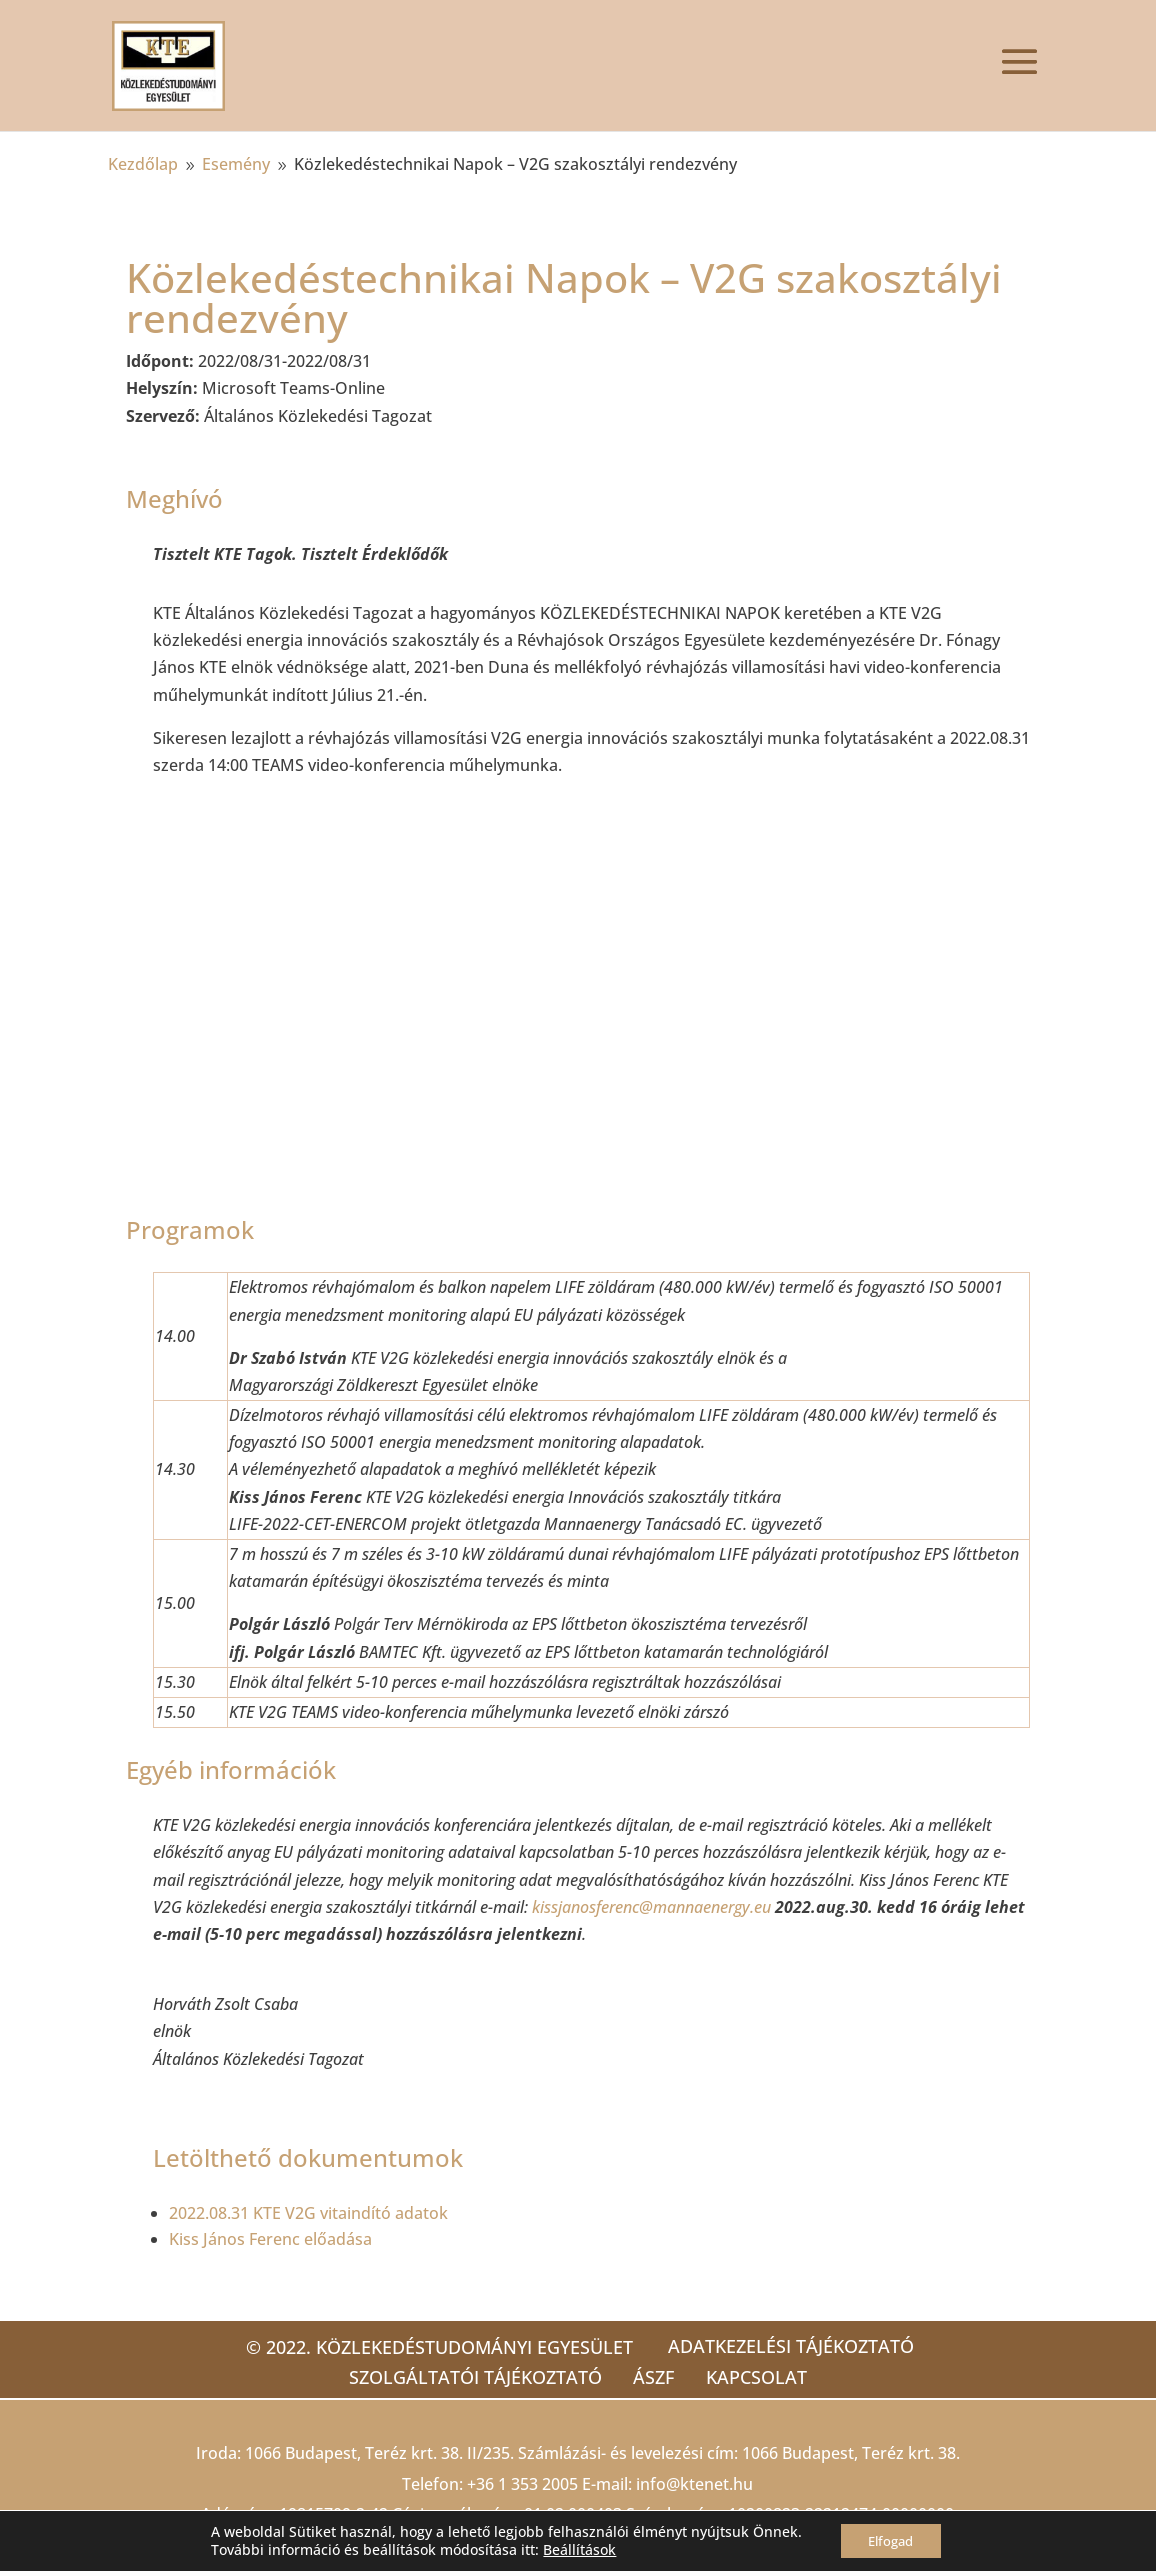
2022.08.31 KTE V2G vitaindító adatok (308, 2213)
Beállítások (574, 2549)
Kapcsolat (764, 2377)
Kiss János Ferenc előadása (270, 2239)
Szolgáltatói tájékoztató (466, 2377)
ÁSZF (653, 2377)
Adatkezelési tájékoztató (791, 2346)
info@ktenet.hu (694, 2484)
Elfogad (891, 2539)
